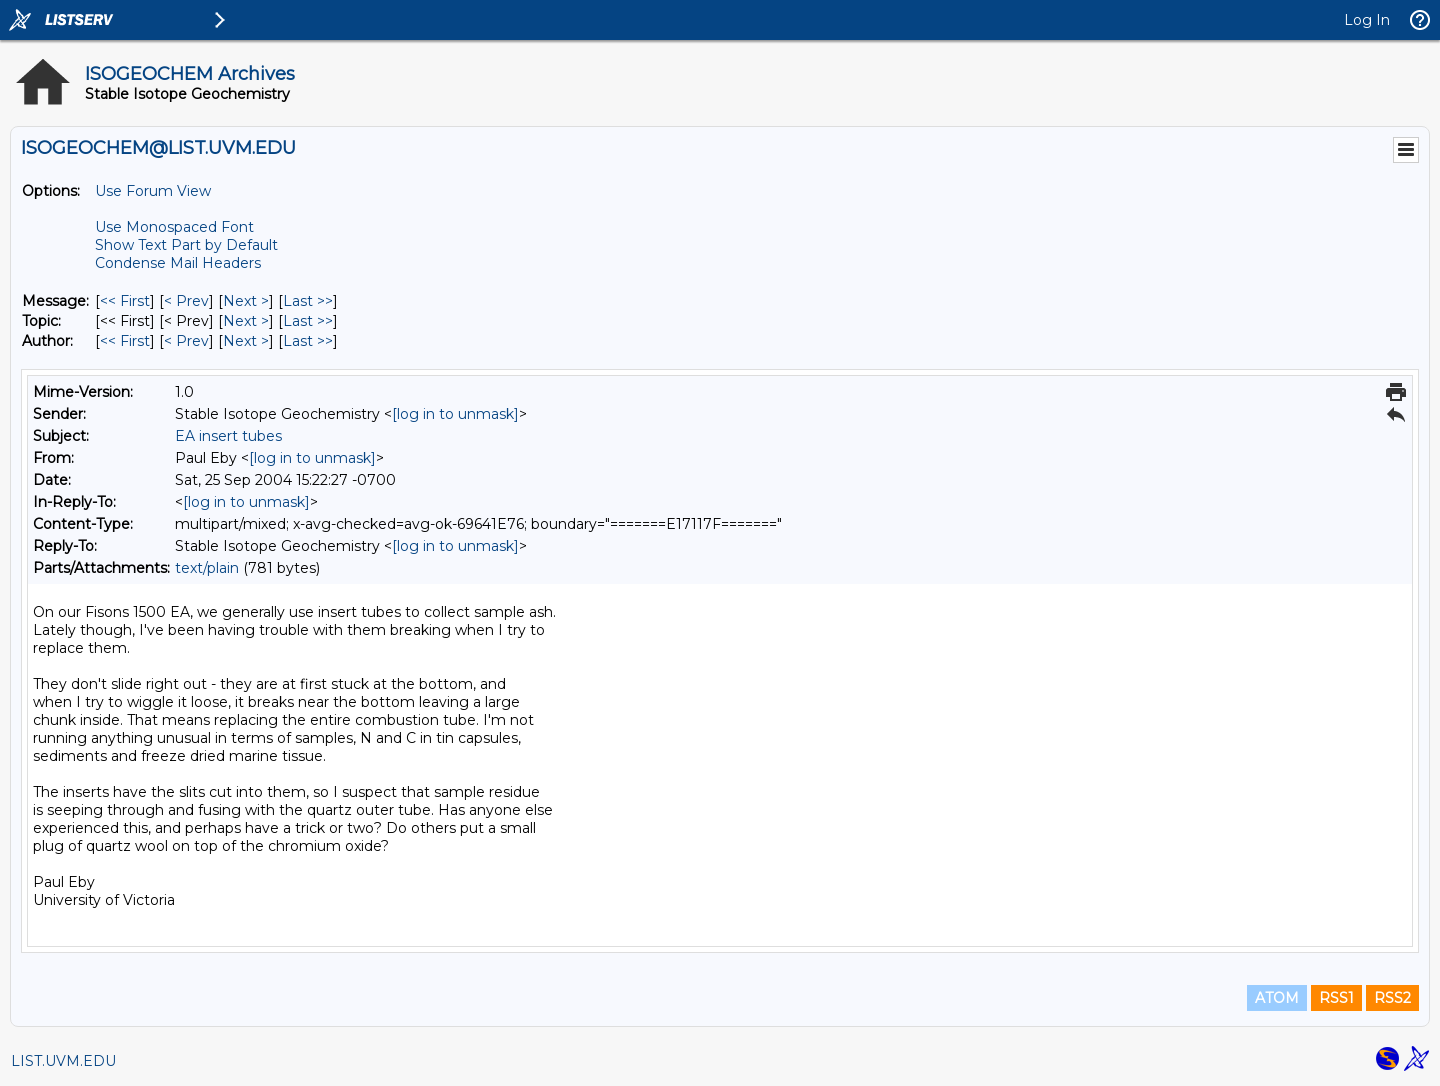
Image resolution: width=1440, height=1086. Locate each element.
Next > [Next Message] (246, 301)
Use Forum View (153, 191)
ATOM (1277, 998)
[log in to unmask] (455, 414)
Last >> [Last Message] (308, 301)
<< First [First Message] (125, 301)
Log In (1367, 20)
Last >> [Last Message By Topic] (308, 321)
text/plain (207, 568)
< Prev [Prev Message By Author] (186, 341)
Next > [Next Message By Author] (246, 341)
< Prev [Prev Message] (186, 301)
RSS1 (1336, 998)
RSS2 (1392, 998)
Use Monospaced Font (174, 227)
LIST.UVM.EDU (63, 1061)
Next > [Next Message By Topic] (246, 321)
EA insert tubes (228, 436)
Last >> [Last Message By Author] (308, 341)
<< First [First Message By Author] (125, 341)
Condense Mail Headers (178, 263)
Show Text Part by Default (186, 245)
